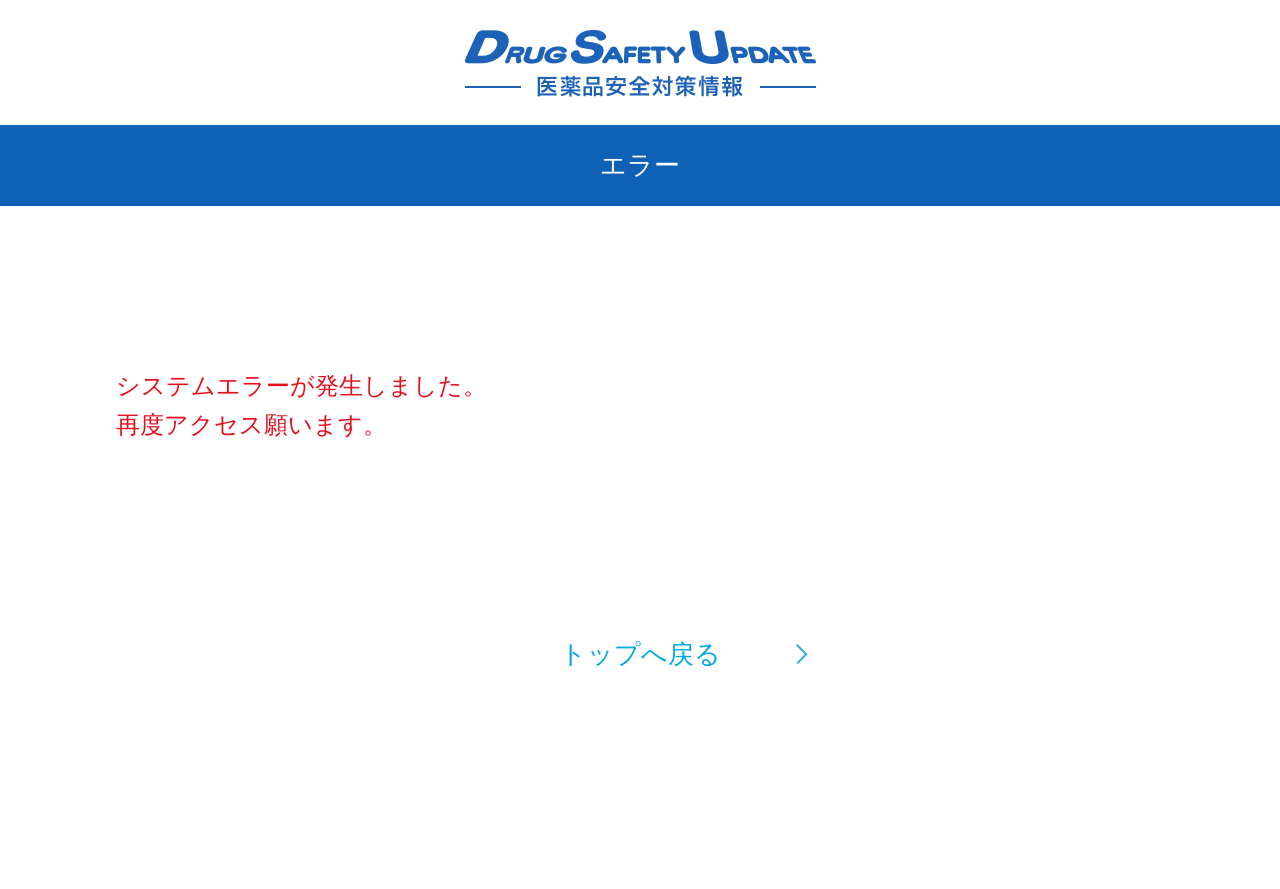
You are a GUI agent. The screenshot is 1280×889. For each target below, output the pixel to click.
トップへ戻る (640, 654)
